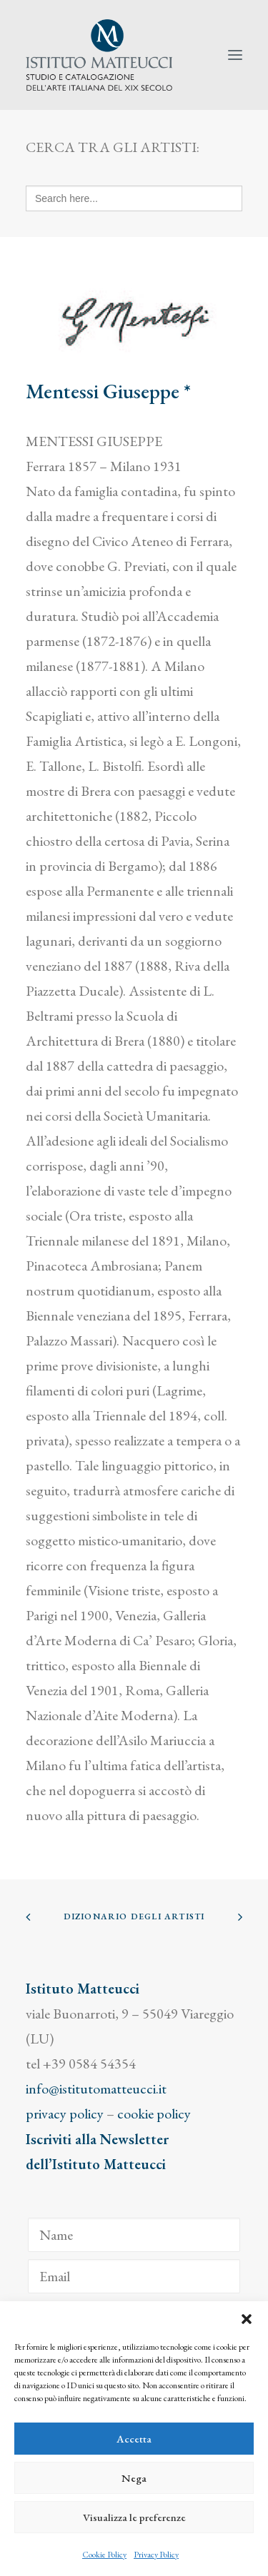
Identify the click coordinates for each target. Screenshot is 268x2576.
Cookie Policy (104, 2554)
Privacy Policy (156, 2554)
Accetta (134, 2438)
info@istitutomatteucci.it (96, 2088)
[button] (246, 2319)
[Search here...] (134, 198)
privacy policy (65, 2113)
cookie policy (154, 2113)
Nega (134, 2478)
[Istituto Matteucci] (99, 55)
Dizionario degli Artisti (134, 1916)
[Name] (134, 2235)
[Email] (134, 2276)
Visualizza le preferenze (134, 2517)
